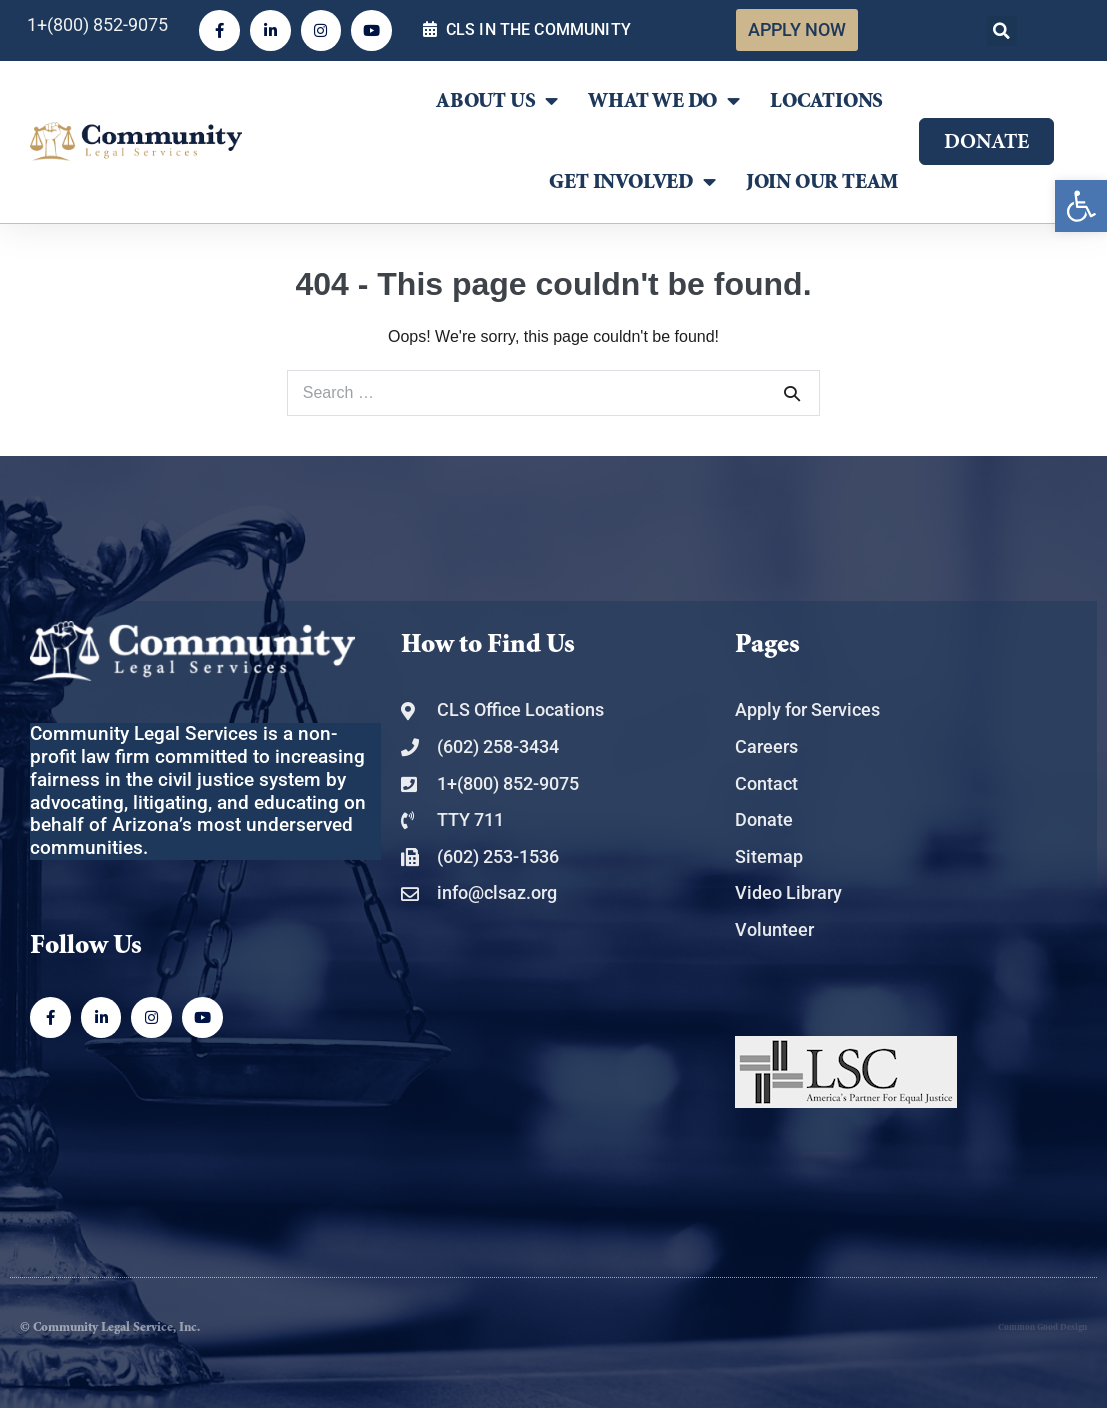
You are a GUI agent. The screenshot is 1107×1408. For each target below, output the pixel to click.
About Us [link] (497, 101)
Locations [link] (826, 101)
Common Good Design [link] (1042, 1327)
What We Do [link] (664, 101)
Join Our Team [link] (822, 182)
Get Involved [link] (632, 182)
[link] (1081, 206)
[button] (1002, 31)
